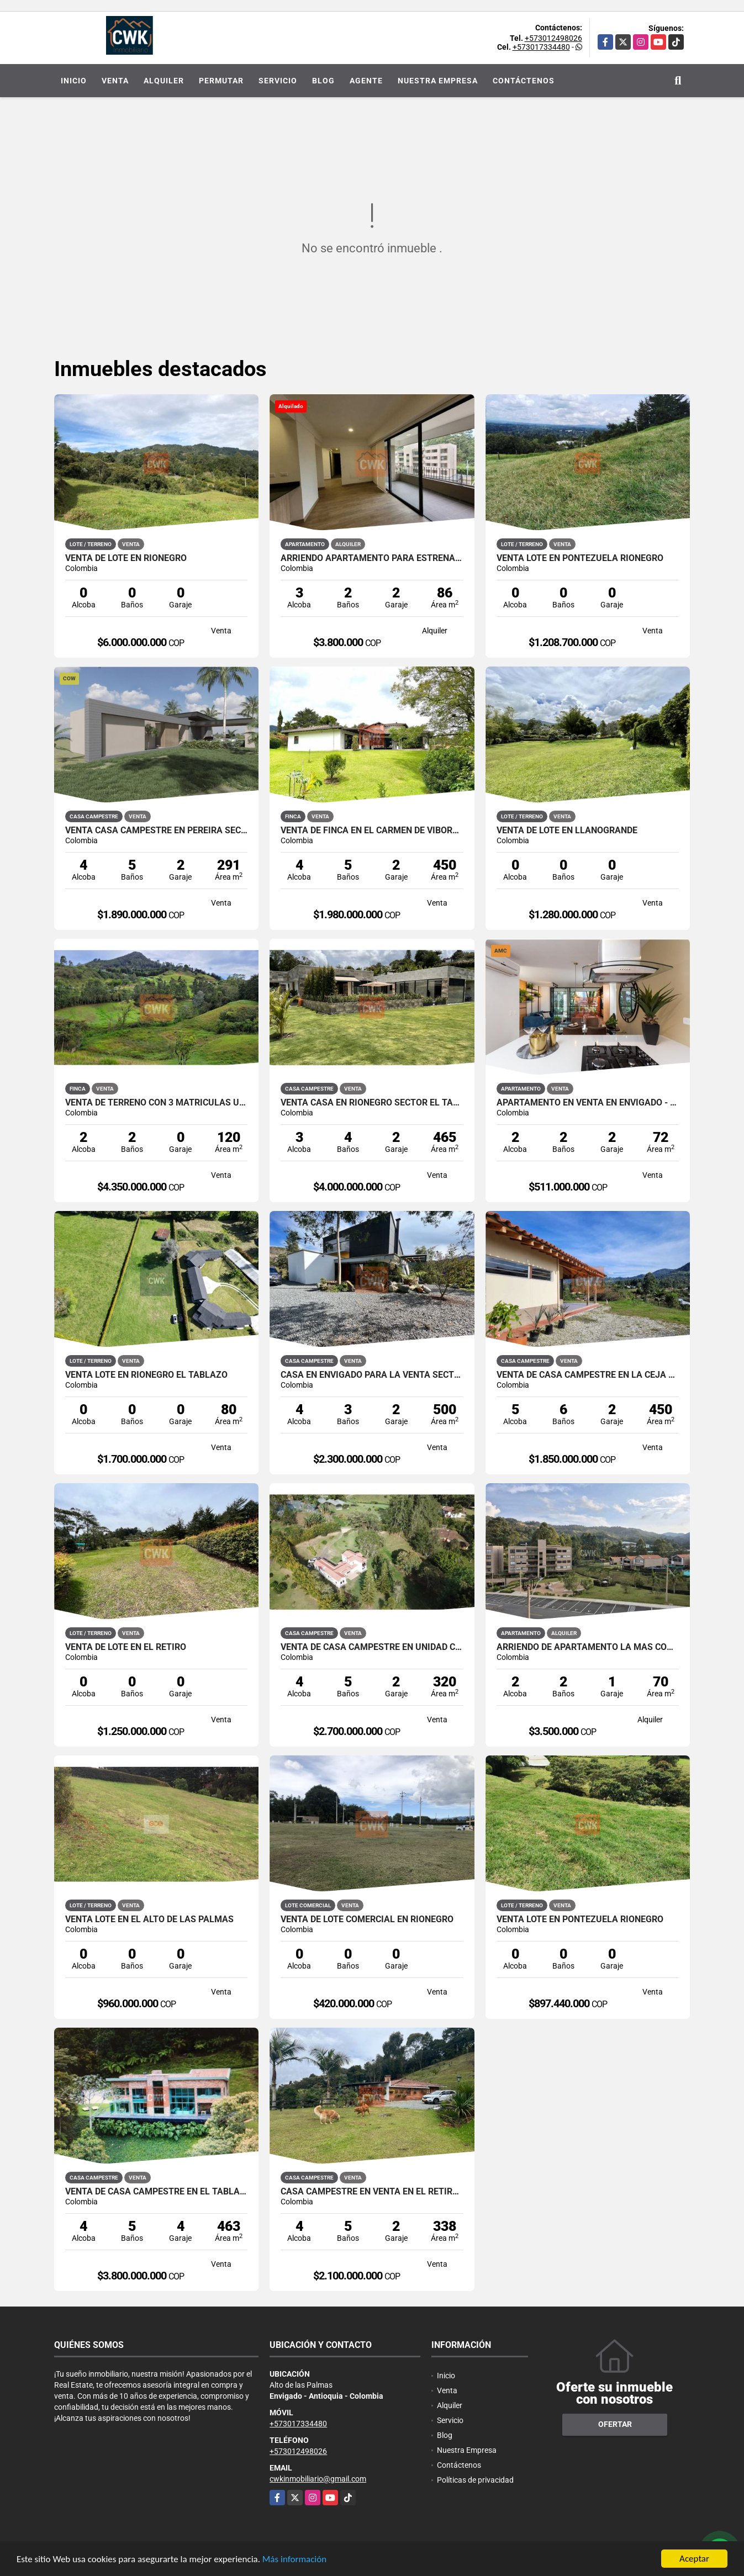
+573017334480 (541, 47)
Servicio (277, 80)
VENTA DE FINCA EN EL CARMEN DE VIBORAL (372, 830)
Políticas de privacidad (475, 2480)
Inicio (74, 80)
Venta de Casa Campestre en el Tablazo (156, 2191)
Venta (115, 80)
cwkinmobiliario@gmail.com (318, 2478)
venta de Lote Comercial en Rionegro (367, 1919)
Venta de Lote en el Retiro (125, 1647)
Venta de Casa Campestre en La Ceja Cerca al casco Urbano (588, 1375)
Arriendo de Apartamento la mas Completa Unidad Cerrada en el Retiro (588, 1647)
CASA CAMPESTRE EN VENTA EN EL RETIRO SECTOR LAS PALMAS (372, 2191)
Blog (323, 80)
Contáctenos (524, 80)
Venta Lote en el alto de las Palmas (149, 1919)
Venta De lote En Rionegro (126, 558)
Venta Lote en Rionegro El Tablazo (146, 1375)
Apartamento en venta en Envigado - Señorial (588, 1102)
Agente (366, 80)
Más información (294, 2560)
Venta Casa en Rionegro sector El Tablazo (372, 1102)
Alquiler (164, 80)
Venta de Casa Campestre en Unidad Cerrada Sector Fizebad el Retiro (372, 1647)
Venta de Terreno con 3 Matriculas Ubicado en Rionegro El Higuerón (156, 1102)
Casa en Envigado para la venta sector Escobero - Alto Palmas (372, 1375)
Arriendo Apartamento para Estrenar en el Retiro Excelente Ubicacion (372, 558)
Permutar (221, 80)
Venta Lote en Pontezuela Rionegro (580, 558)
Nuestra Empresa (438, 80)
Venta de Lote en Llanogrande (567, 830)
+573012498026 (553, 38)
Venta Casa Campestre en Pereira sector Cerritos (156, 830)
